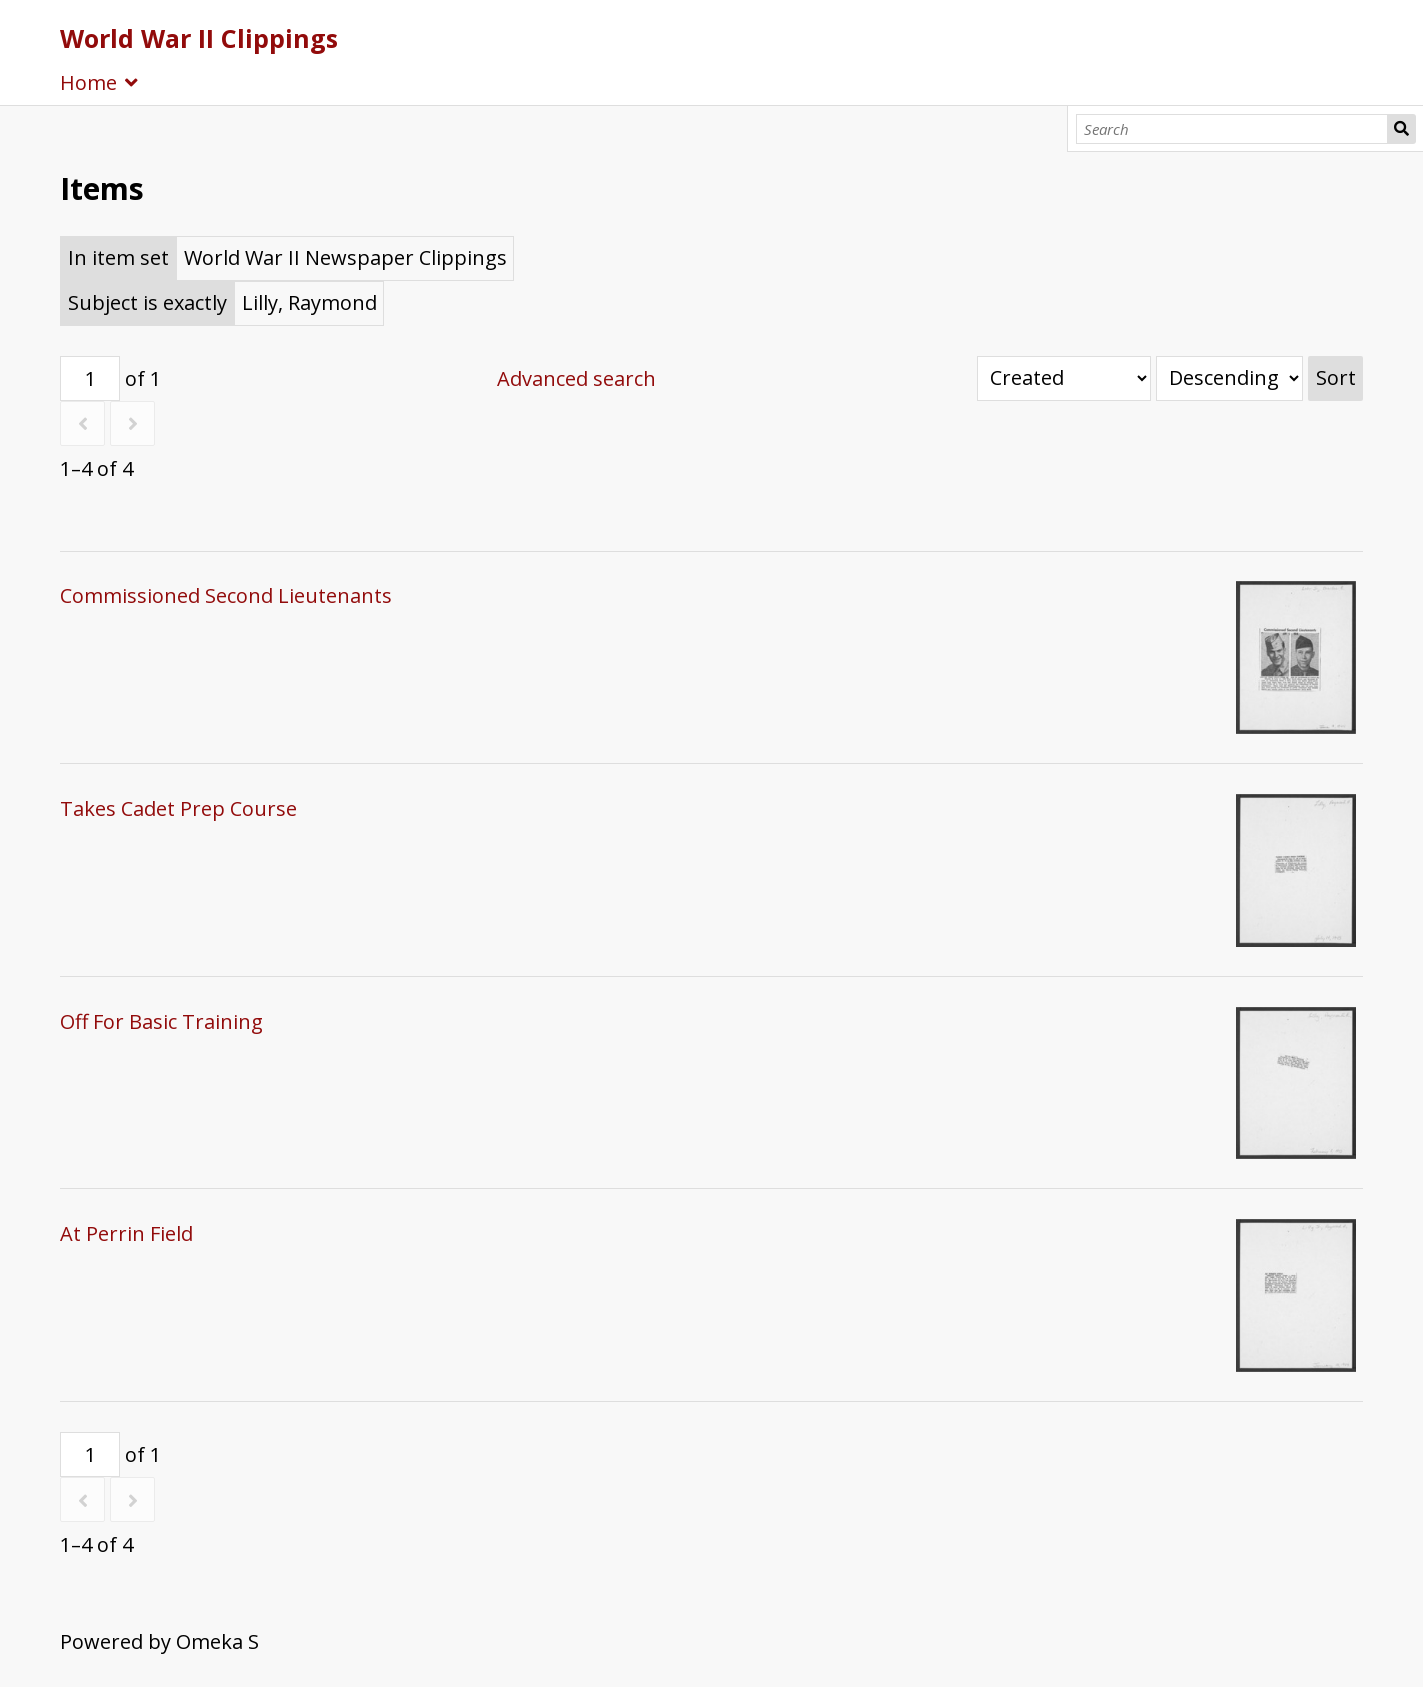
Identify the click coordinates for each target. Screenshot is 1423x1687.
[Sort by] (1064, 378)
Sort (1336, 377)
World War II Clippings (199, 38)
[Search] (1232, 129)
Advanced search (576, 378)
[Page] (90, 378)
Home (88, 82)
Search (1401, 129)
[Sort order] (1229, 378)
